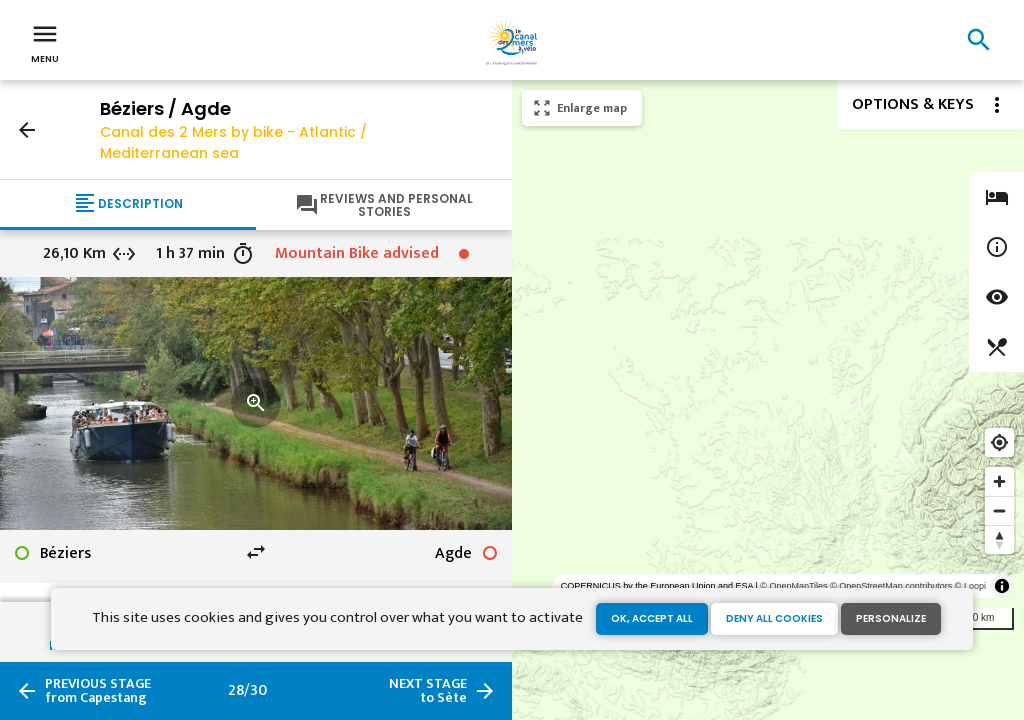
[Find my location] (999, 442)
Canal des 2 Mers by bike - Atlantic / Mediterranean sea (233, 142)
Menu (45, 42)
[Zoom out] (999, 510)
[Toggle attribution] (1002, 586)
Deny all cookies (774, 618)
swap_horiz (256, 552)
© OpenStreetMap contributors (891, 586)
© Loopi (970, 586)
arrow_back (27, 130)
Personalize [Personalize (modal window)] (891, 618)
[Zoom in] (999, 481)
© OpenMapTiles (793, 586)
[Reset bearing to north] (999, 539)
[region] (768, 400)
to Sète (428, 691)
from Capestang (98, 691)
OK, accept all (652, 618)
